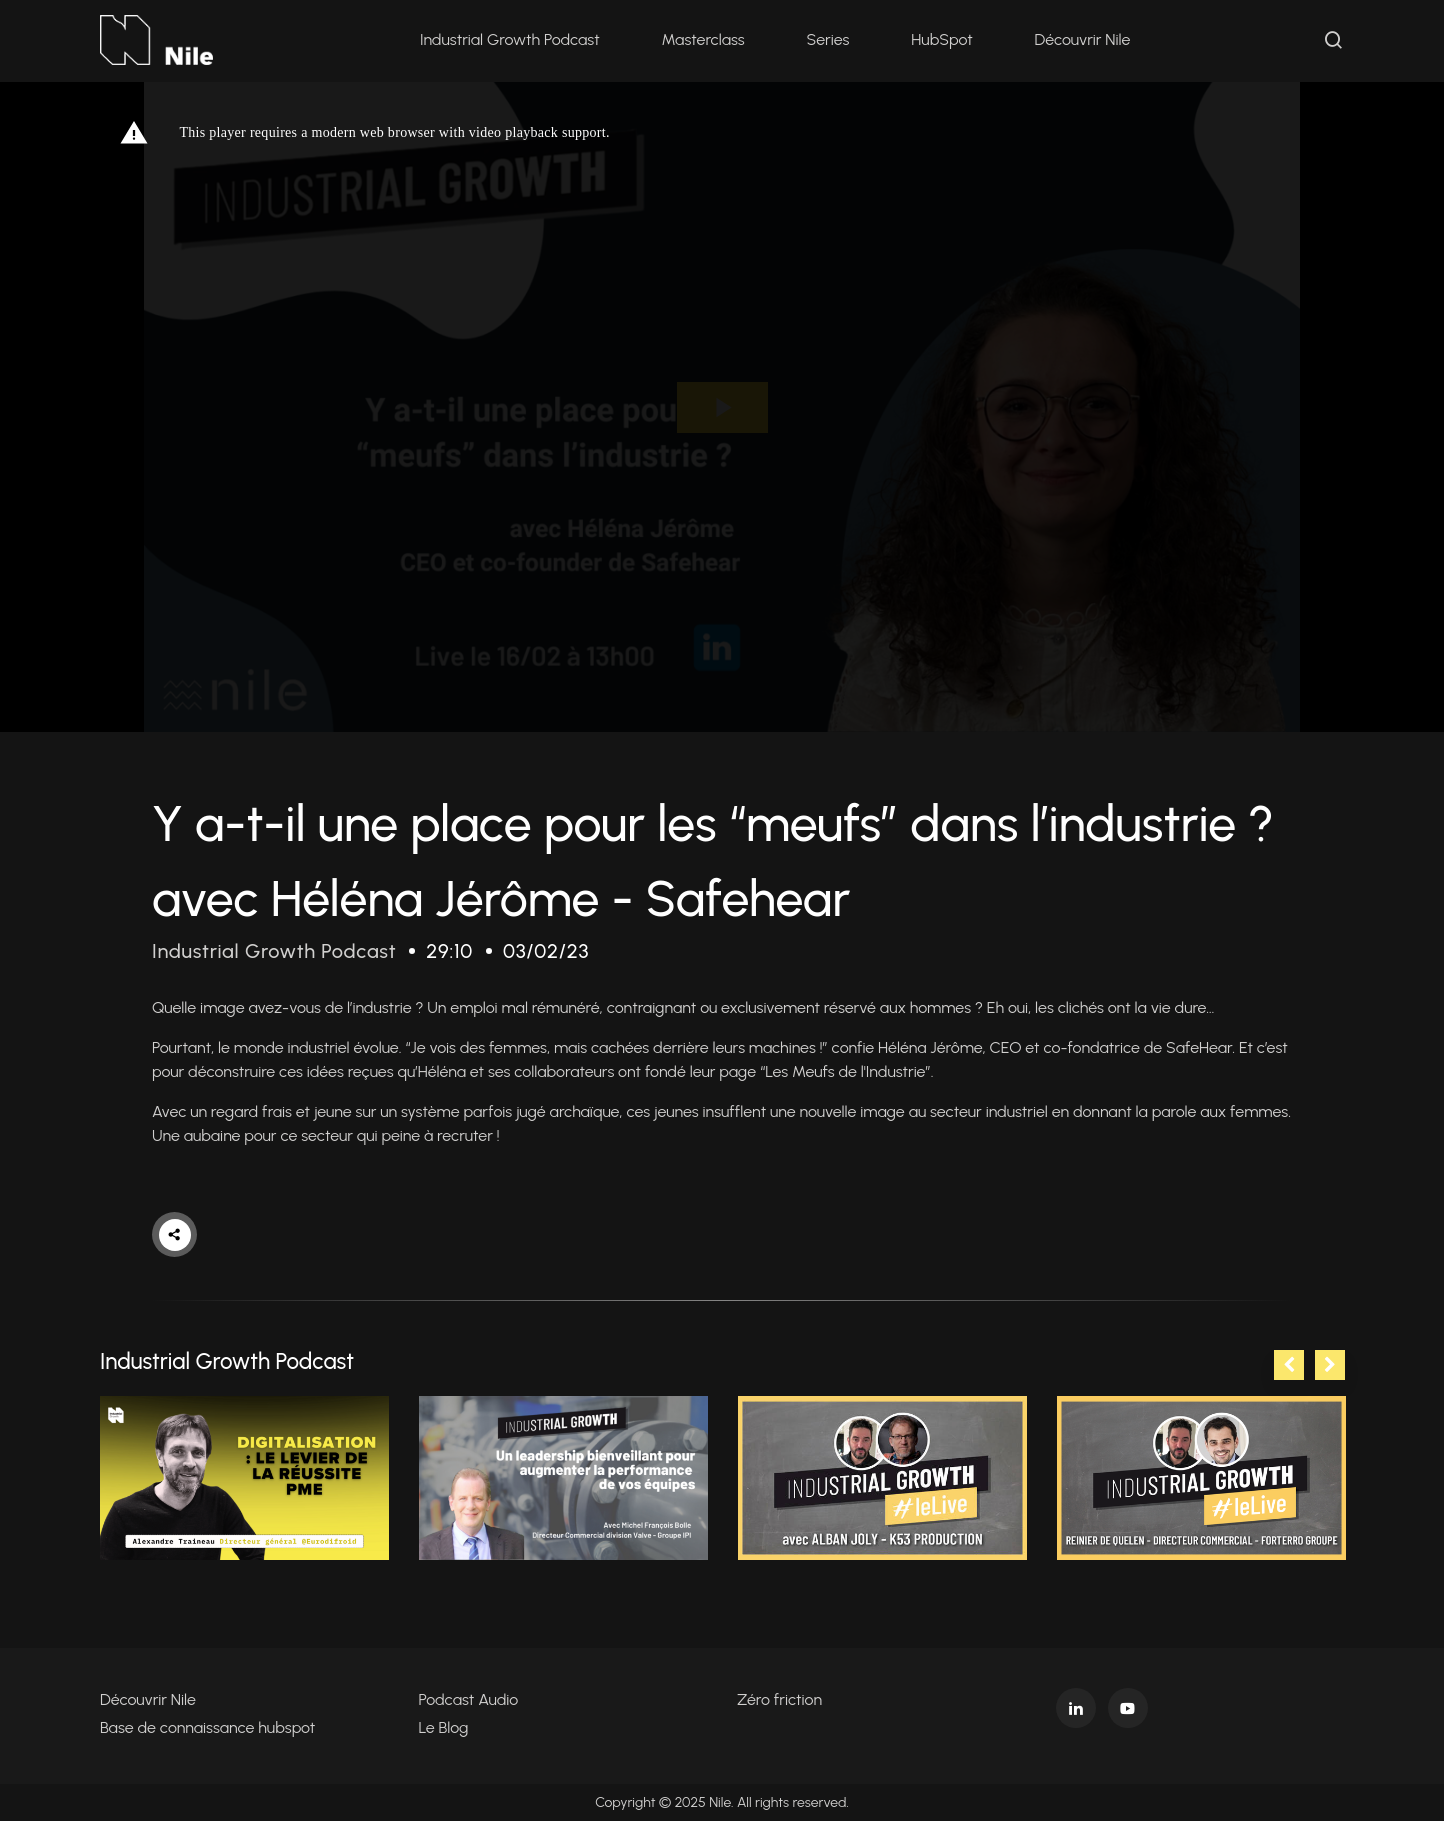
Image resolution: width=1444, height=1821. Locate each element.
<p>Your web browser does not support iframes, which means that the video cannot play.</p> (722, 407)
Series (828, 39)
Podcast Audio (469, 1699)
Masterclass (703, 39)
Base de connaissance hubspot (207, 1727)
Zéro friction (779, 1699)
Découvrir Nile (1083, 39)
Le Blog (444, 1727)
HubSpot (941, 39)
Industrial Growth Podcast (510, 39)
